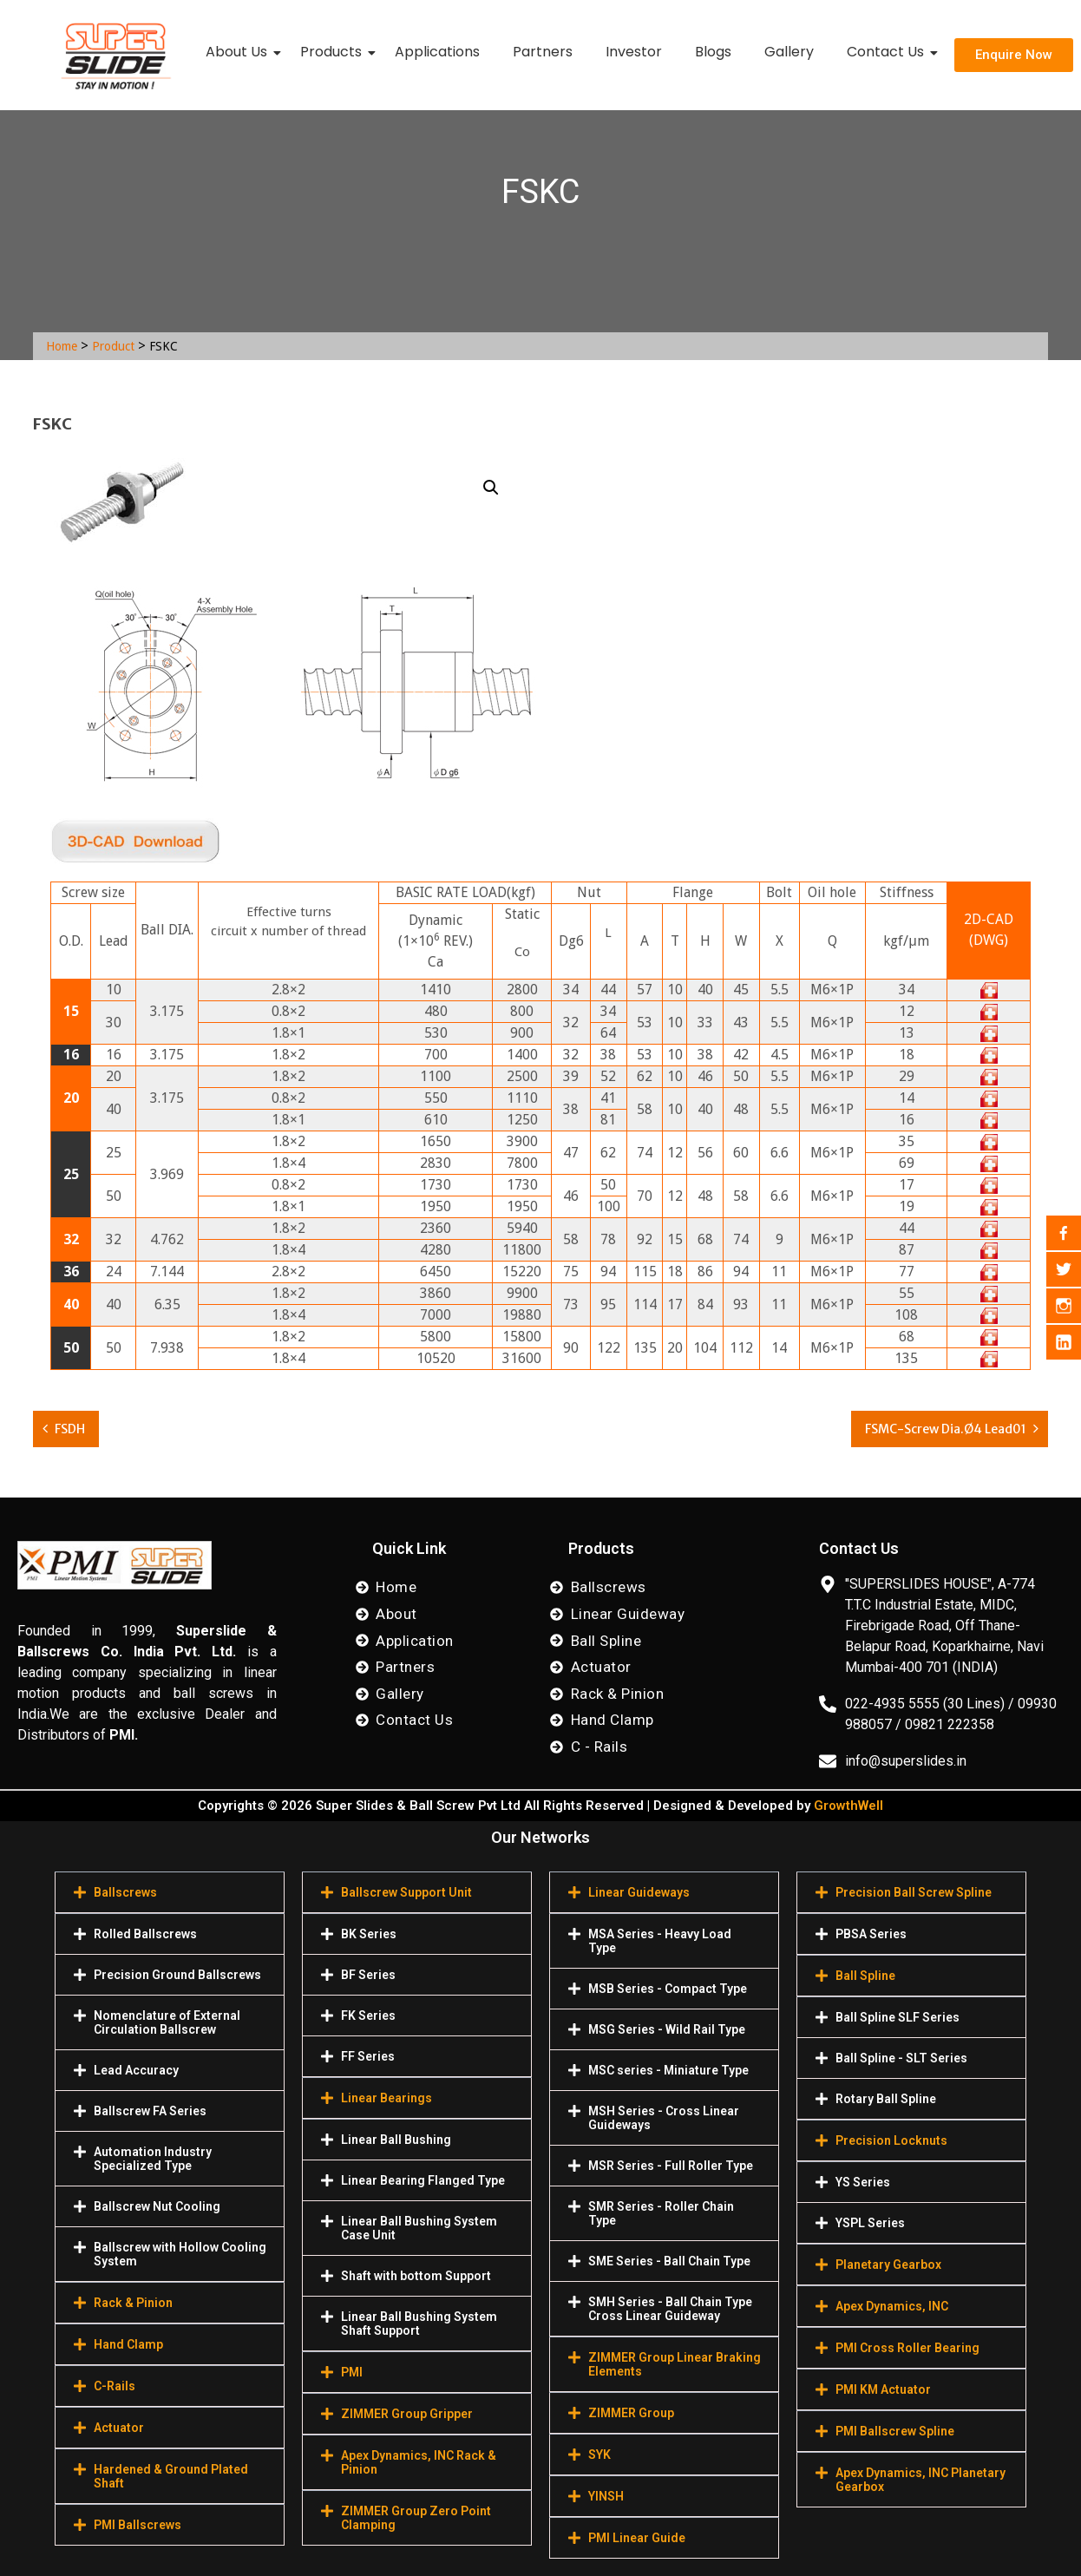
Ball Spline (865, 1976)
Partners (543, 52)
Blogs (713, 52)
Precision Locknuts (891, 2140)
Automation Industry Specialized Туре (153, 2159)
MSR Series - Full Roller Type (670, 2166)
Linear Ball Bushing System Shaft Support (419, 2323)
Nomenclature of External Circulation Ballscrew (167, 2022)
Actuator (119, 2428)
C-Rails (114, 2386)
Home (61, 346)
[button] (491, 487)
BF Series (368, 1975)
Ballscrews (125, 1892)
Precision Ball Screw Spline (913, 1892)
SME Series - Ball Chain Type (669, 2261)
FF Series (368, 2056)
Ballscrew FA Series (150, 2111)
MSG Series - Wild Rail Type (666, 2029)
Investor (634, 52)
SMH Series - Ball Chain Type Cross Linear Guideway (670, 2309)
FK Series (368, 2015)
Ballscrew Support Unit (406, 1892)
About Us (240, 52)
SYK (599, 2454)
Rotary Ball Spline (885, 2099)
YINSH (606, 2496)
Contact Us (889, 52)
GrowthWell (848, 1805)
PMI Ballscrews (137, 2525)
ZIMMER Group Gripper (407, 2414)
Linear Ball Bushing (396, 2140)
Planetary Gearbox (888, 2264)
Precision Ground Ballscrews (177, 1975)
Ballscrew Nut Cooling (157, 2206)
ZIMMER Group (631, 2413)
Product (113, 346)
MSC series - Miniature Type (668, 2070)
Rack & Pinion (133, 2303)
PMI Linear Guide (636, 2538)
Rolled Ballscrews (145, 1934)
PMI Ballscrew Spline (894, 2431)
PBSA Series (871, 1934)
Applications (437, 52)
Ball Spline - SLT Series (901, 2058)
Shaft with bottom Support (416, 2276)
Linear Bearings (386, 2098)
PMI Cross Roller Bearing (907, 2348)
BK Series (368, 1934)
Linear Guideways (639, 1892)
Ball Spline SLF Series (897, 2017)
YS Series (862, 2182)
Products (334, 52)
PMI (352, 2372)
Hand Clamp (128, 2344)
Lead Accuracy (136, 2070)
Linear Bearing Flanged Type (423, 2180)
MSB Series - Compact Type (667, 1989)
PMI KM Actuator (883, 2389)
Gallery (789, 52)
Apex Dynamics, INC (891, 2306)
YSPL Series (870, 2223)
